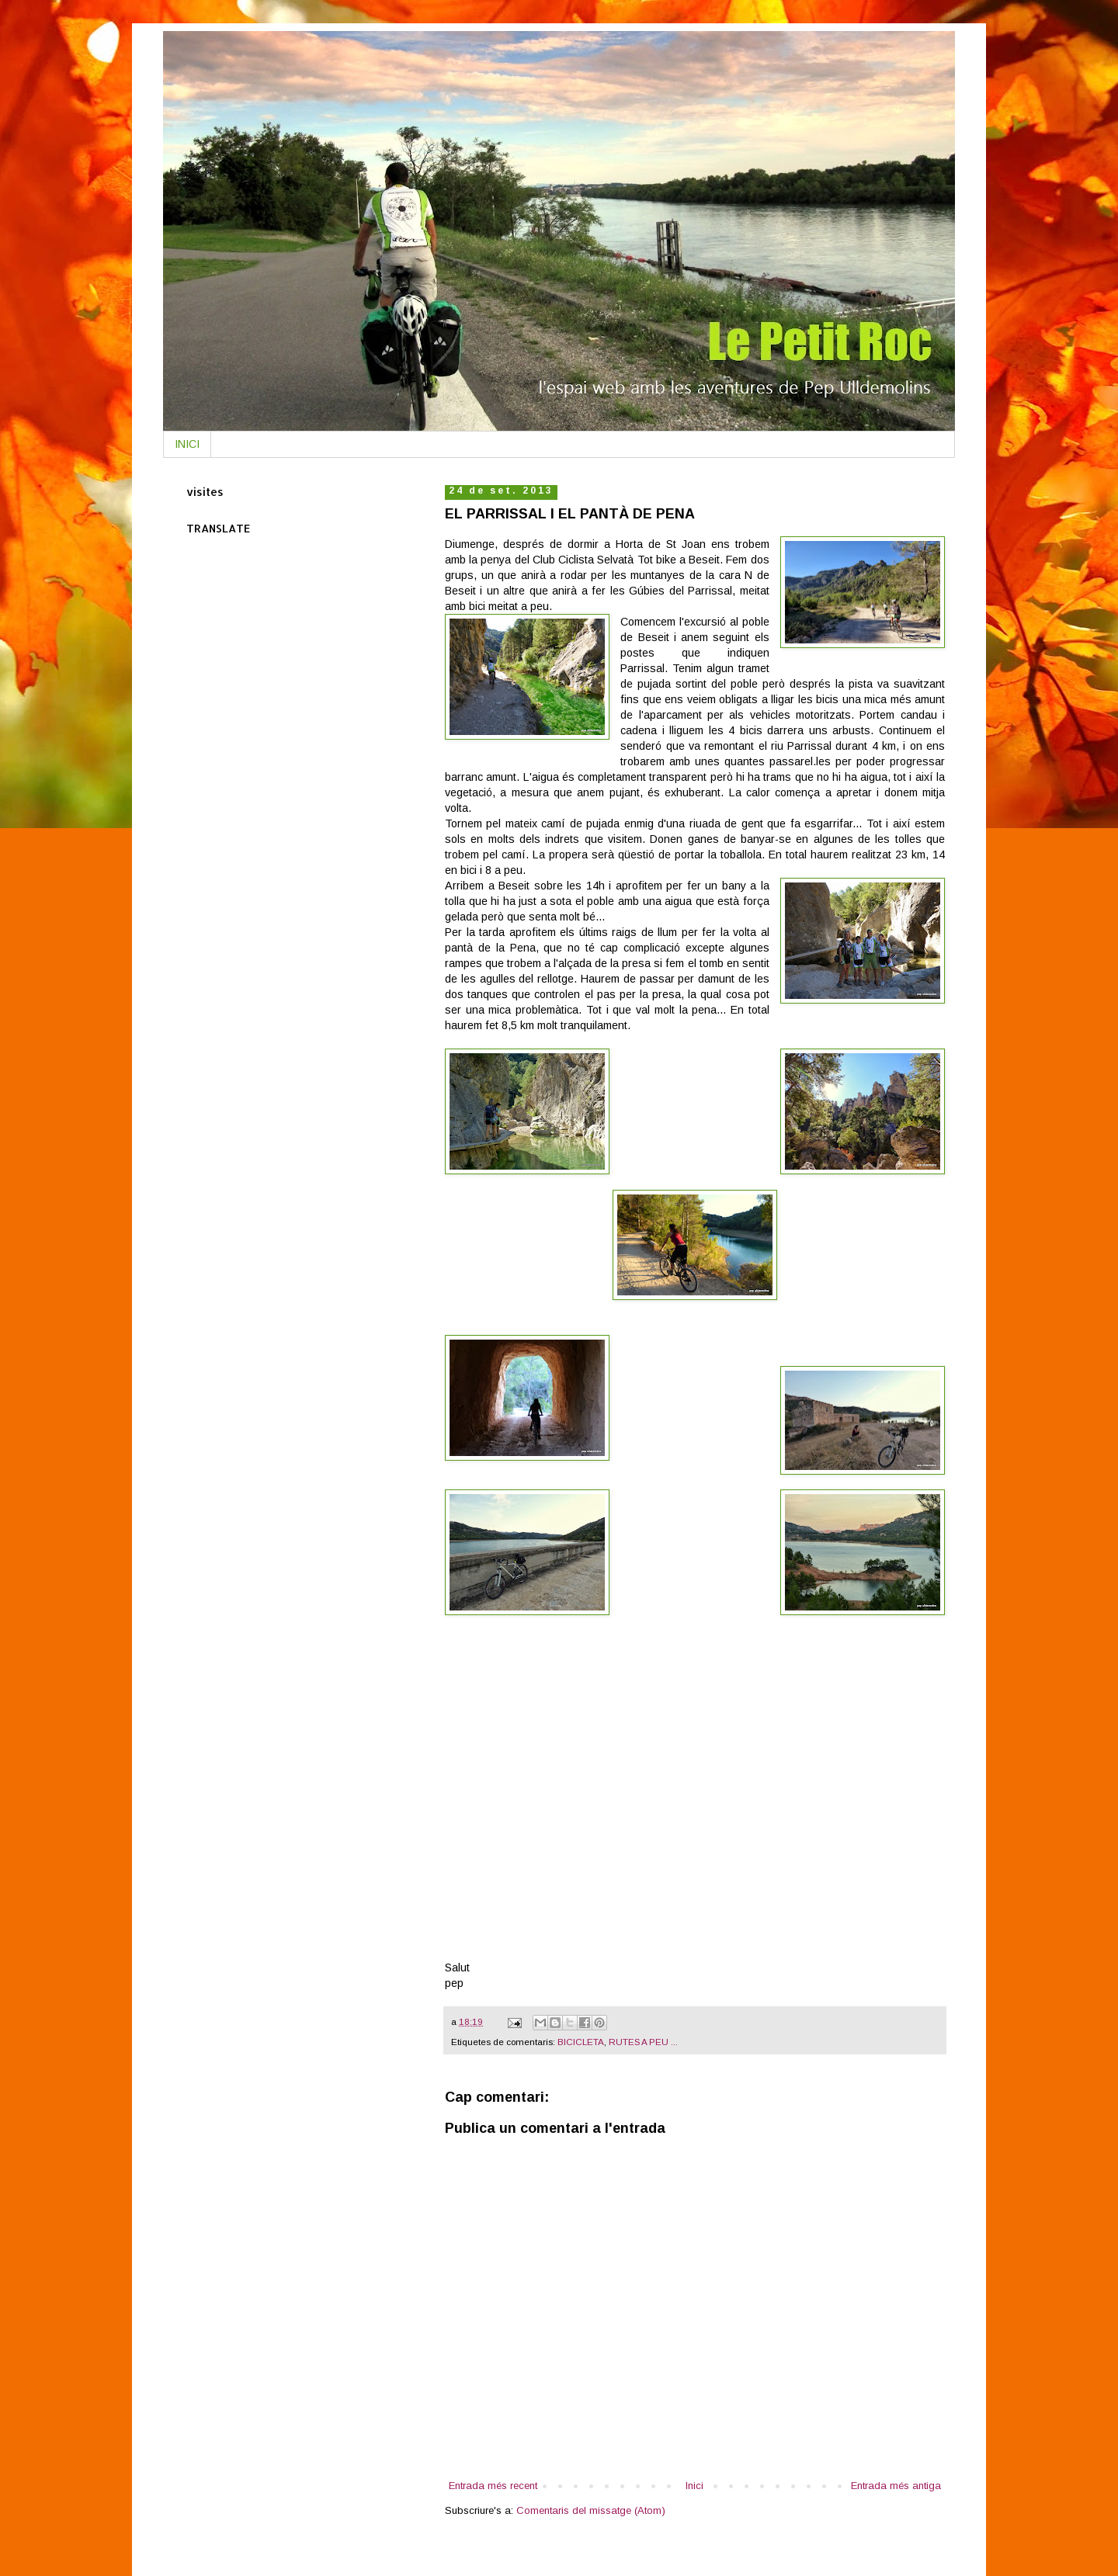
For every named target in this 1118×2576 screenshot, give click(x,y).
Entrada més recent (493, 2485)
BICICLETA (580, 2042)
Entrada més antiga (896, 2485)
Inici (694, 2485)
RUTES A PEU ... (643, 2042)
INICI (187, 444)
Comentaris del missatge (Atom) (590, 2510)
